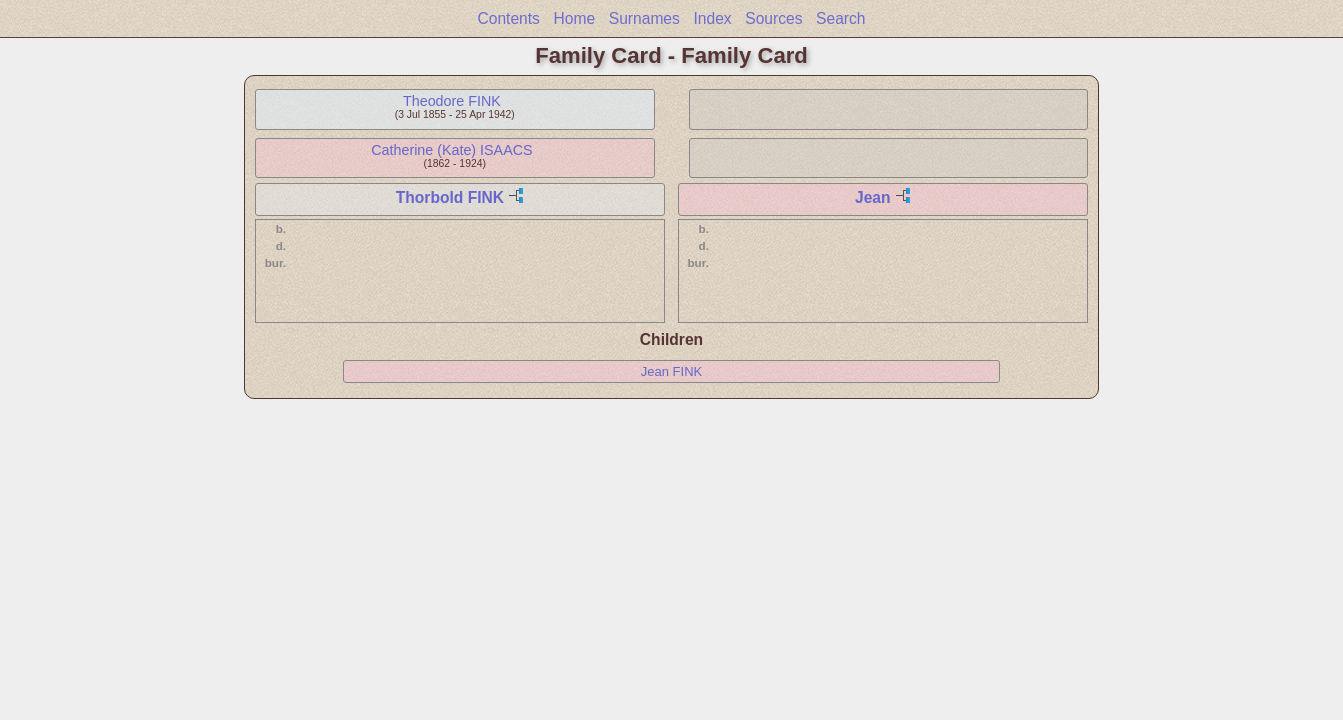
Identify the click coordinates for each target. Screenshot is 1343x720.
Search (840, 18)
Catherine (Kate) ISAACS (451, 150)
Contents (508, 18)
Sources (773, 18)
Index (712, 18)
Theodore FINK (452, 101)
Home (575, 18)
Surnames (644, 18)
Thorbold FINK (450, 197)
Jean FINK (671, 371)
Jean (873, 197)
